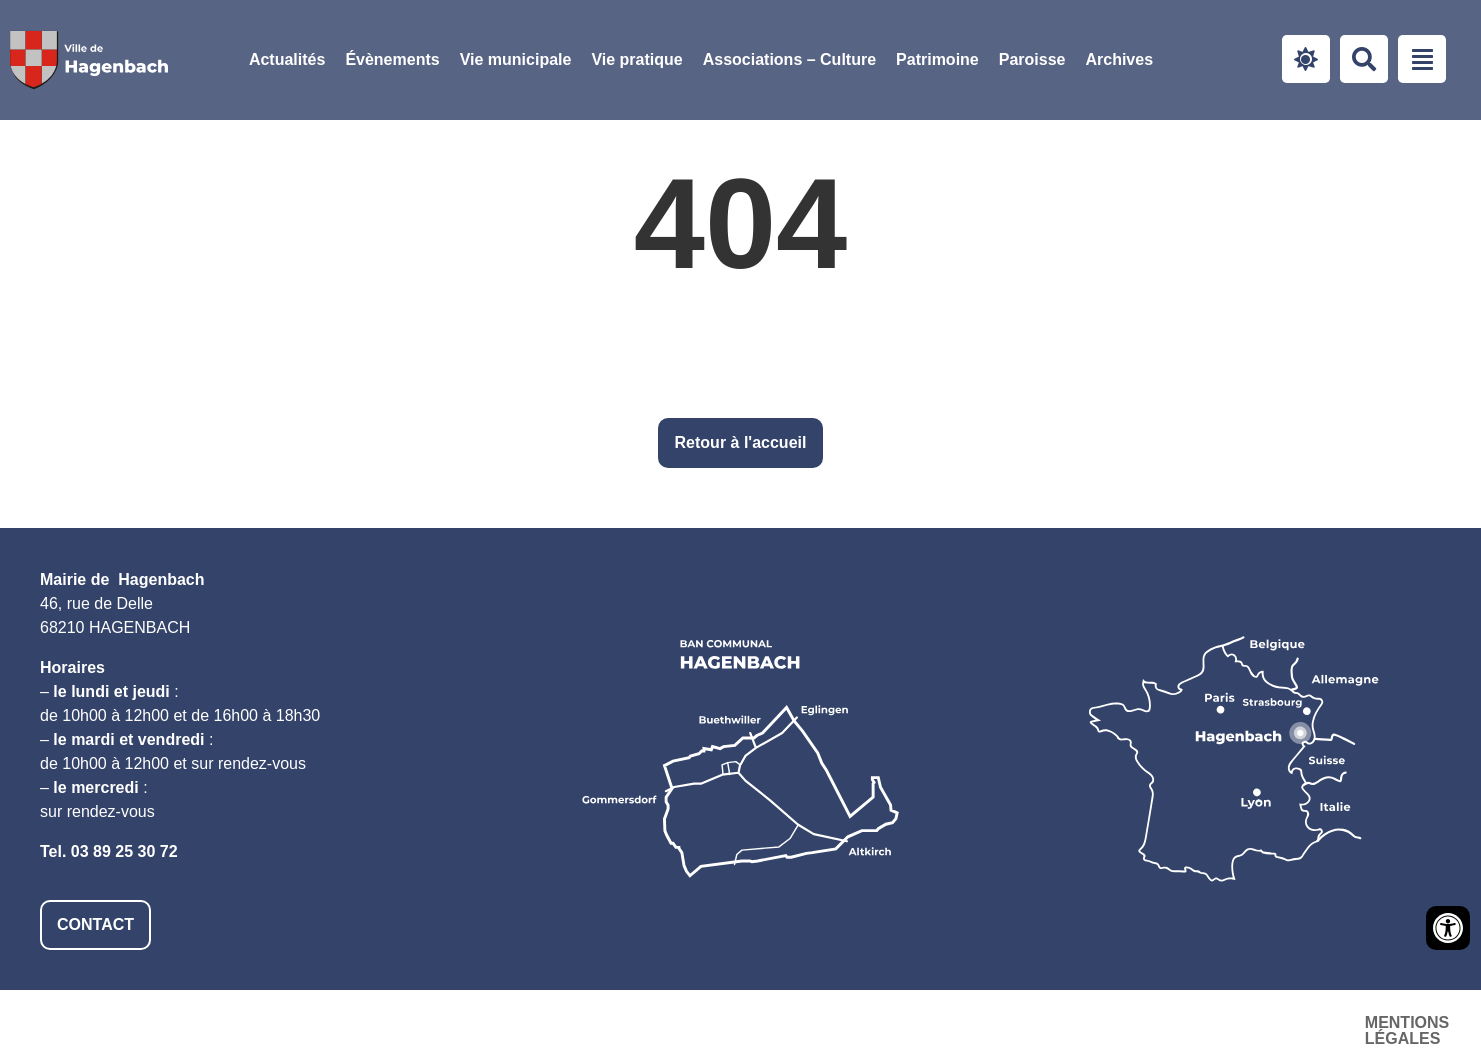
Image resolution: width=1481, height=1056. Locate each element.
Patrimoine (937, 59)
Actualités (287, 59)
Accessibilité (1134, 1022)
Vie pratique (636, 59)
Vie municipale (516, 59)
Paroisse (1032, 59)
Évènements (392, 59)
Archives (1119, 59)
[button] (516, 60)
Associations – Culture (789, 59)
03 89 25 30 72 (124, 851)
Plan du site (1280, 1022)
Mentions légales (960, 1022)
